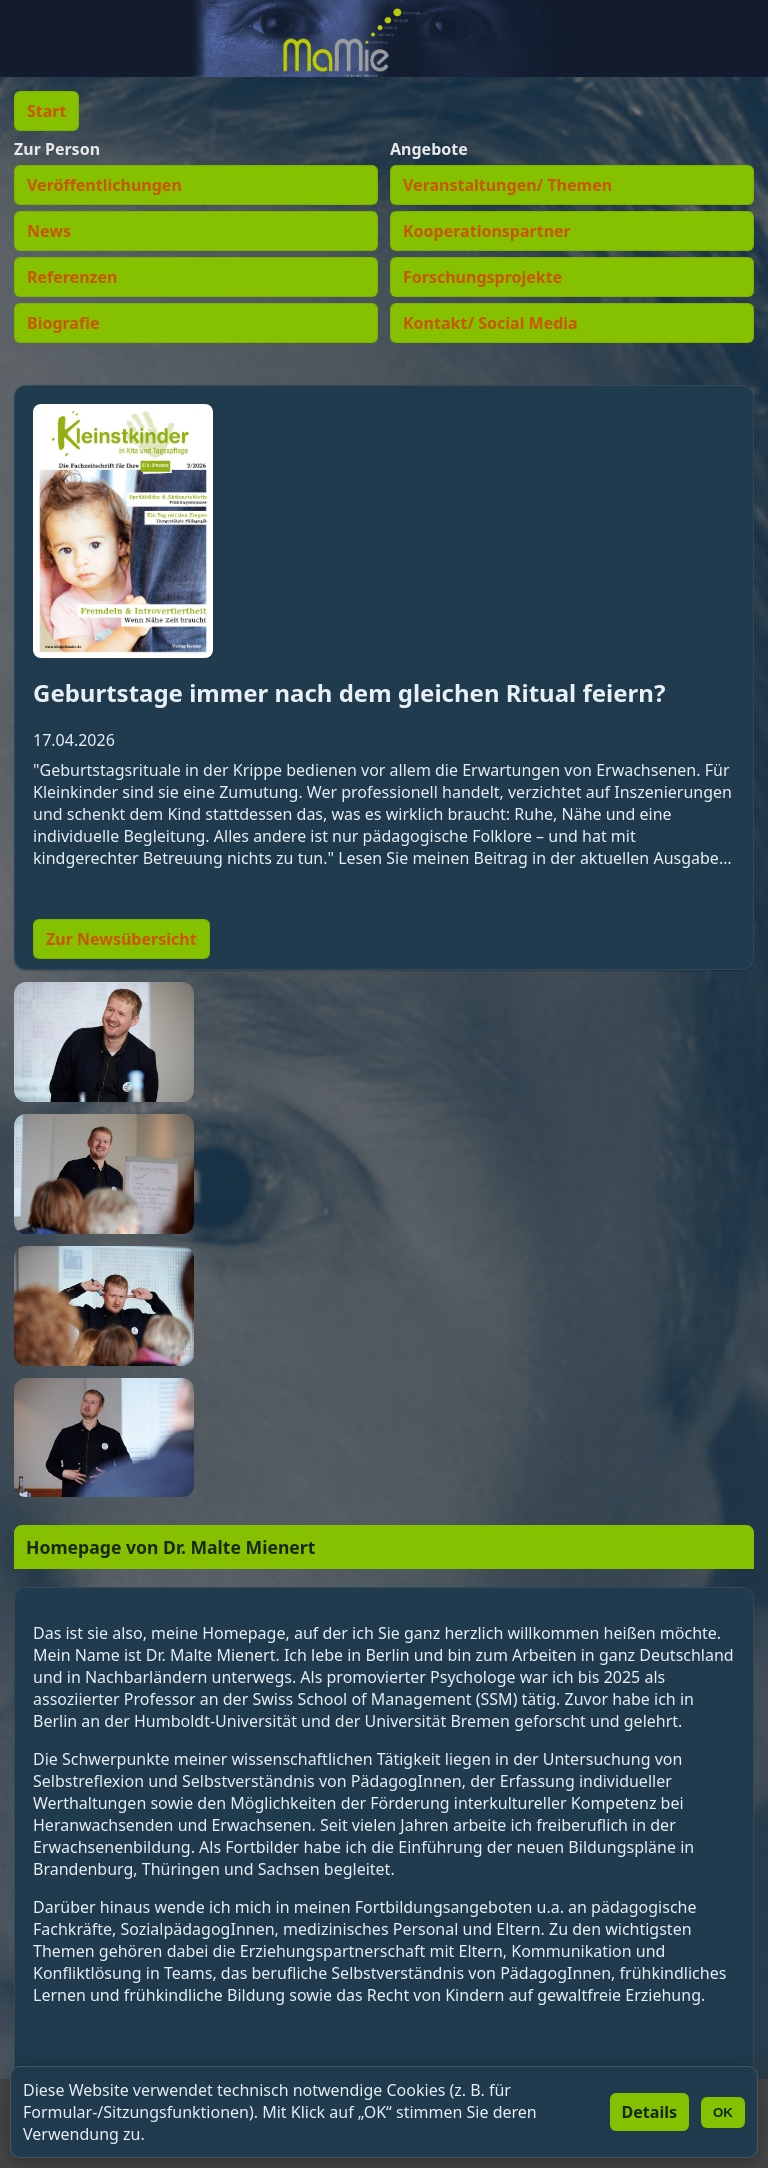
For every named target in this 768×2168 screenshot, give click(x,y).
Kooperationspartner (487, 231)
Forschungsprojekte (482, 277)
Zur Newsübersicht (121, 939)
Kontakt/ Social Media (490, 323)
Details (649, 2112)
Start (46, 111)
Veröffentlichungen (104, 185)
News (49, 231)
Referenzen (72, 277)
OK (723, 2112)
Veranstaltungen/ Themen (507, 185)
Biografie (63, 323)
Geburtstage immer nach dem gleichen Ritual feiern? (349, 692)
